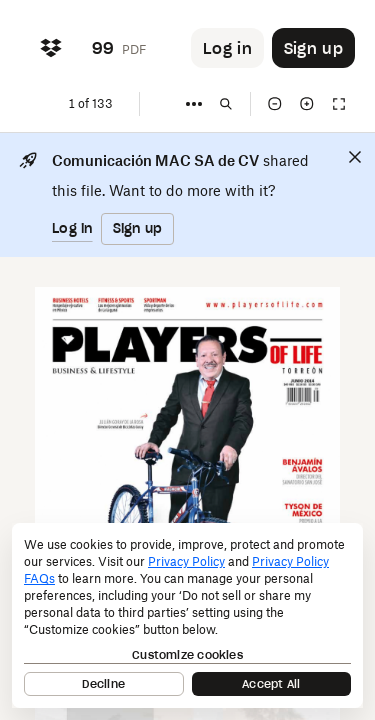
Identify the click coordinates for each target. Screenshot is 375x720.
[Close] (355, 157)
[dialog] (187, 615)
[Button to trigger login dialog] (227, 48)
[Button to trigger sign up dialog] (313, 48)
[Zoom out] (275, 104)
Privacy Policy (186, 561)
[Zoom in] (307, 104)
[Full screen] (339, 104)
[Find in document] (226, 104)
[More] (194, 104)
